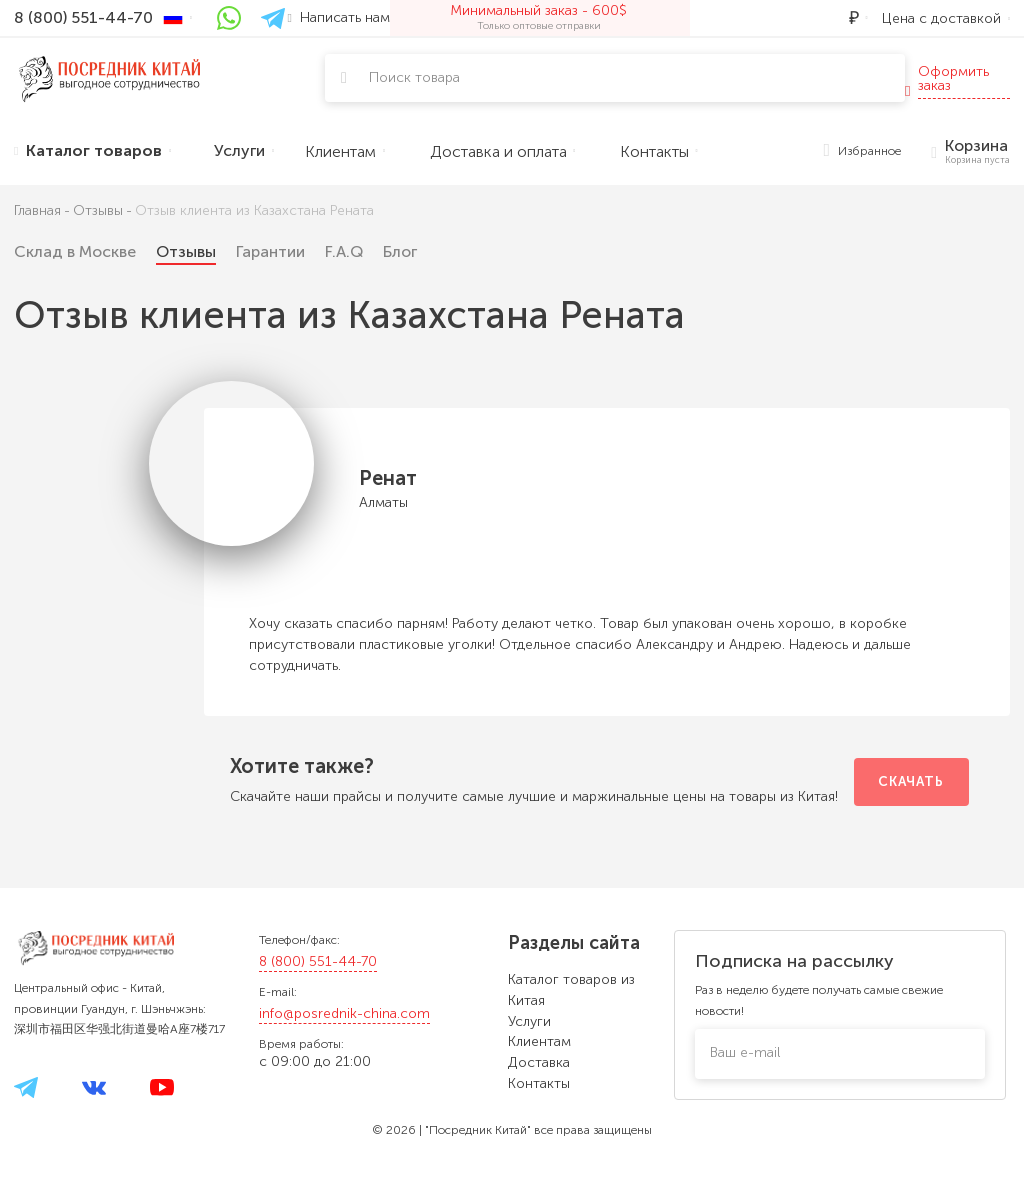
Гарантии (270, 251)
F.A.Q (344, 251)
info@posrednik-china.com (344, 1013)
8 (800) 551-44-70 (318, 961)
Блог (400, 251)
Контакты (539, 1083)
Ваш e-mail (745, 1052)
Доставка (539, 1062)
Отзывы (186, 251)
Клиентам (539, 1041)
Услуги (529, 1021)
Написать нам (339, 17)
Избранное (863, 151)
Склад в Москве (75, 251)
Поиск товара (414, 77)
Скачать (911, 781)
